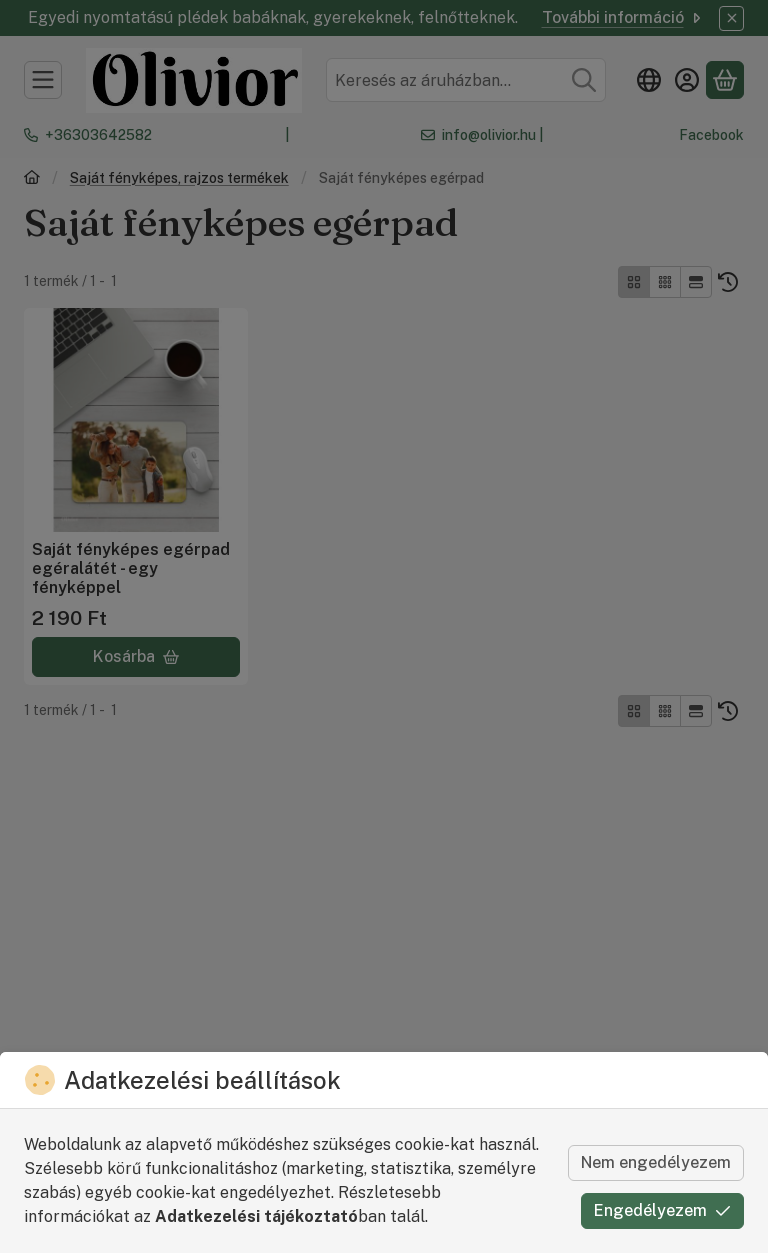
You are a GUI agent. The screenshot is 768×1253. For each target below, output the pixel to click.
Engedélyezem (662, 1210)
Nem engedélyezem (656, 1162)
